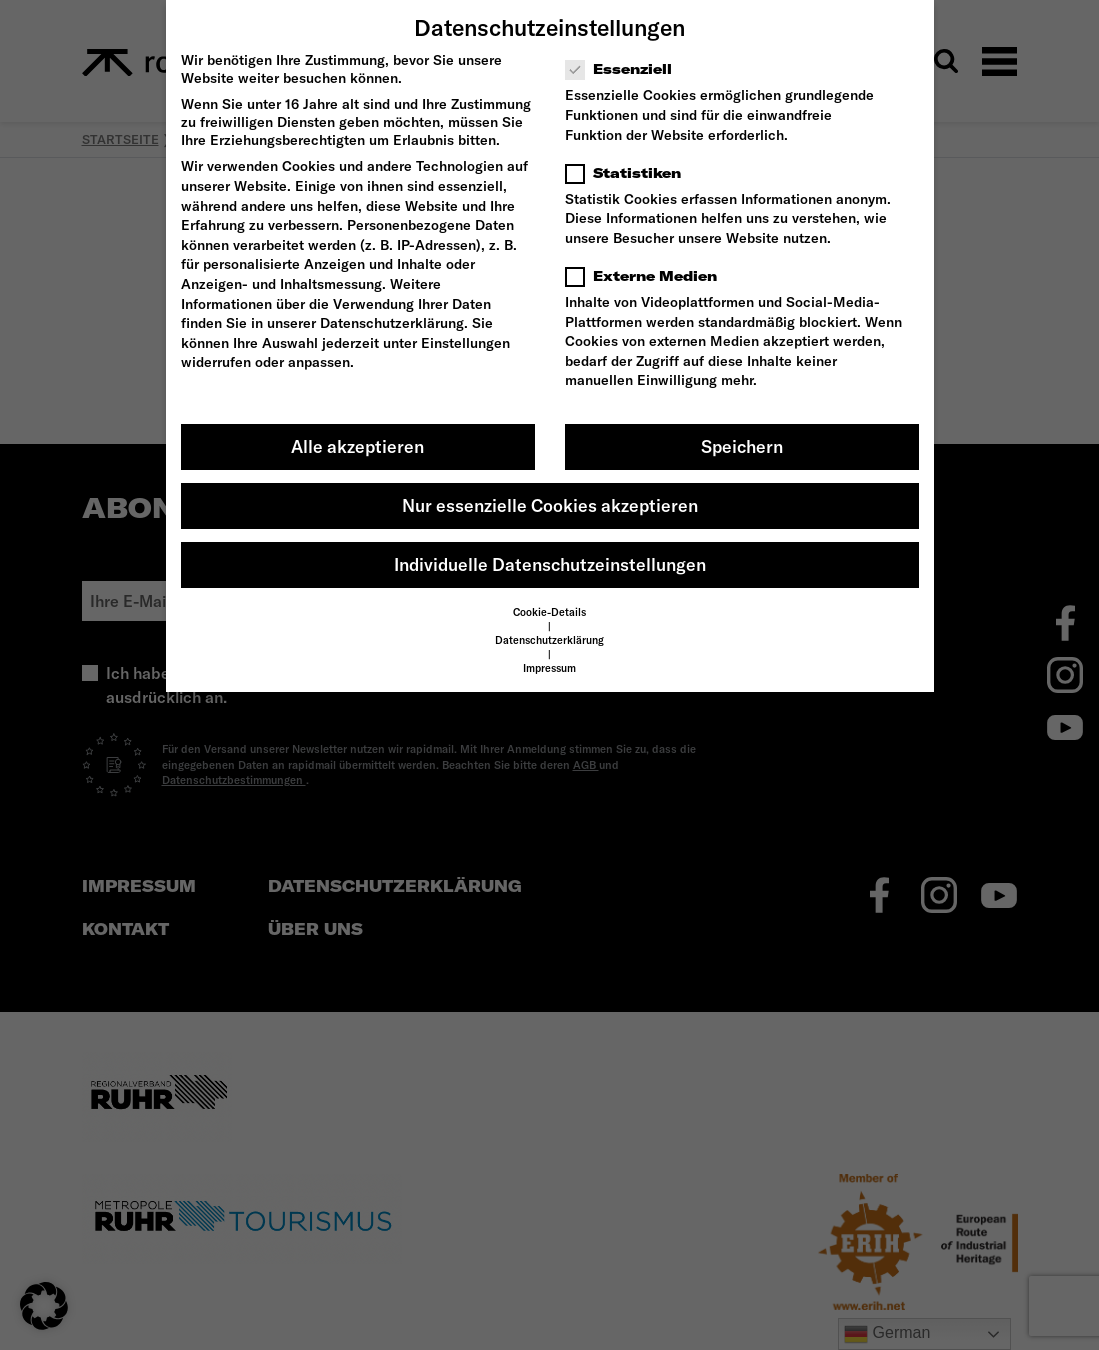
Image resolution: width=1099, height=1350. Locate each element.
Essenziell (625, 69)
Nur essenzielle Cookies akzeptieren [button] (550, 505)
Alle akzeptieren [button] (357, 446)
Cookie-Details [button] (549, 612)
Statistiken (629, 173)
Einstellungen (465, 343)
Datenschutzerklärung (392, 323)
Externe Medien (647, 276)
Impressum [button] (549, 668)
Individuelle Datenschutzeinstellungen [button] (550, 564)
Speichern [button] (742, 446)
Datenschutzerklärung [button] (549, 640)
